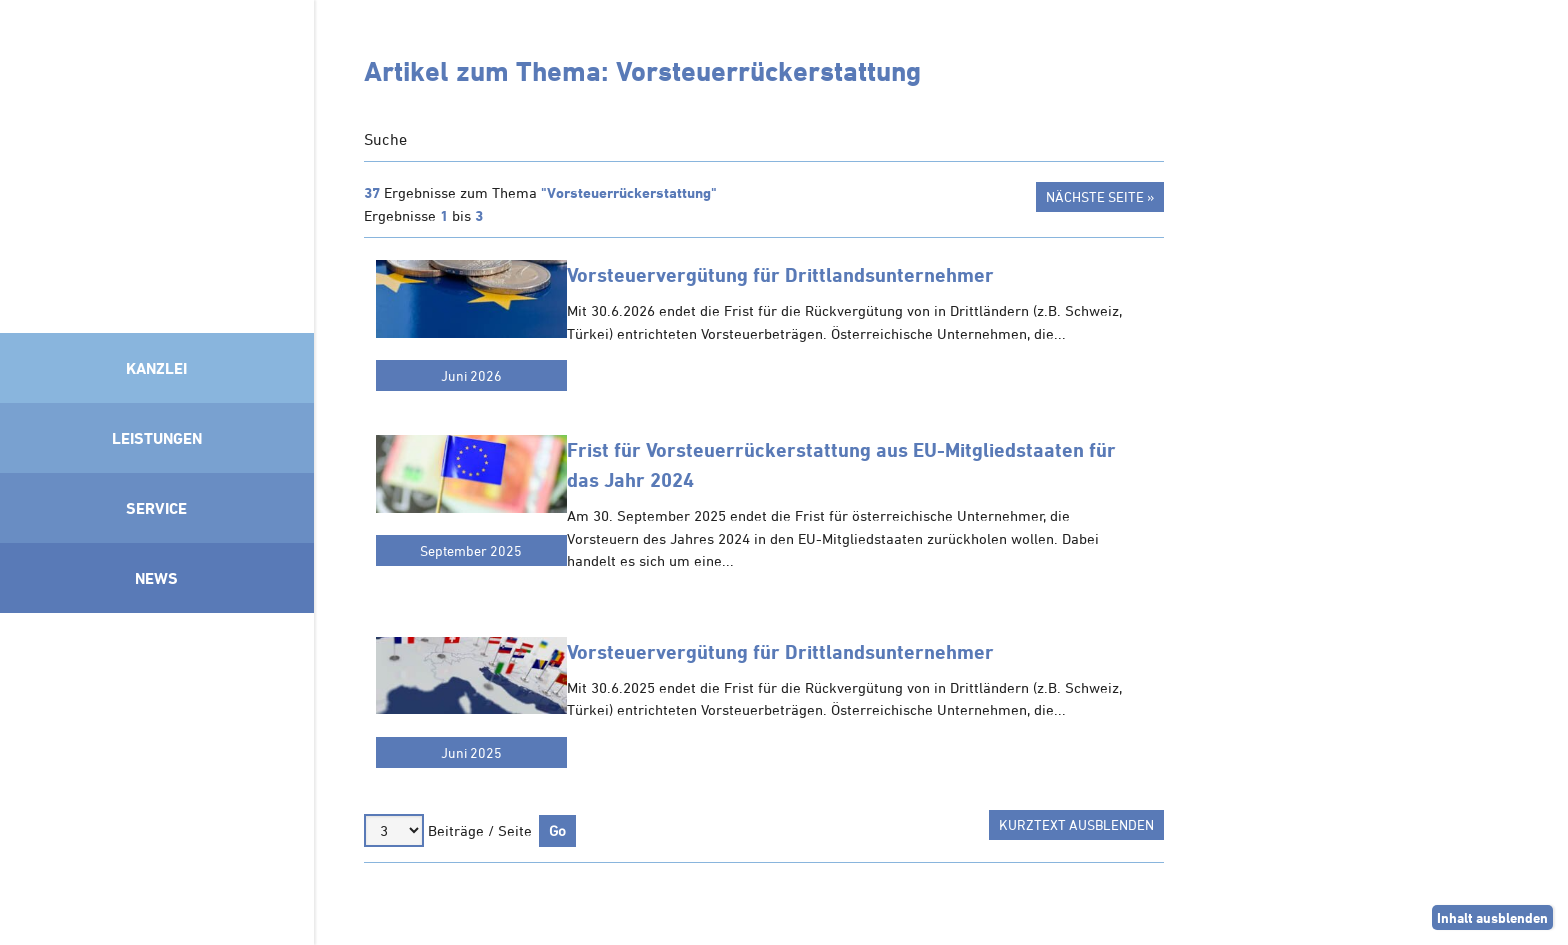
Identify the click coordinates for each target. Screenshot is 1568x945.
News (156, 578)
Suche (385, 139)
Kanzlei (156, 368)
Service (156, 508)
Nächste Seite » (1100, 196)
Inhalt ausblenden (1492, 917)
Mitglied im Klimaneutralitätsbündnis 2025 (157, 774)
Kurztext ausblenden (1076, 824)
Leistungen (157, 438)
